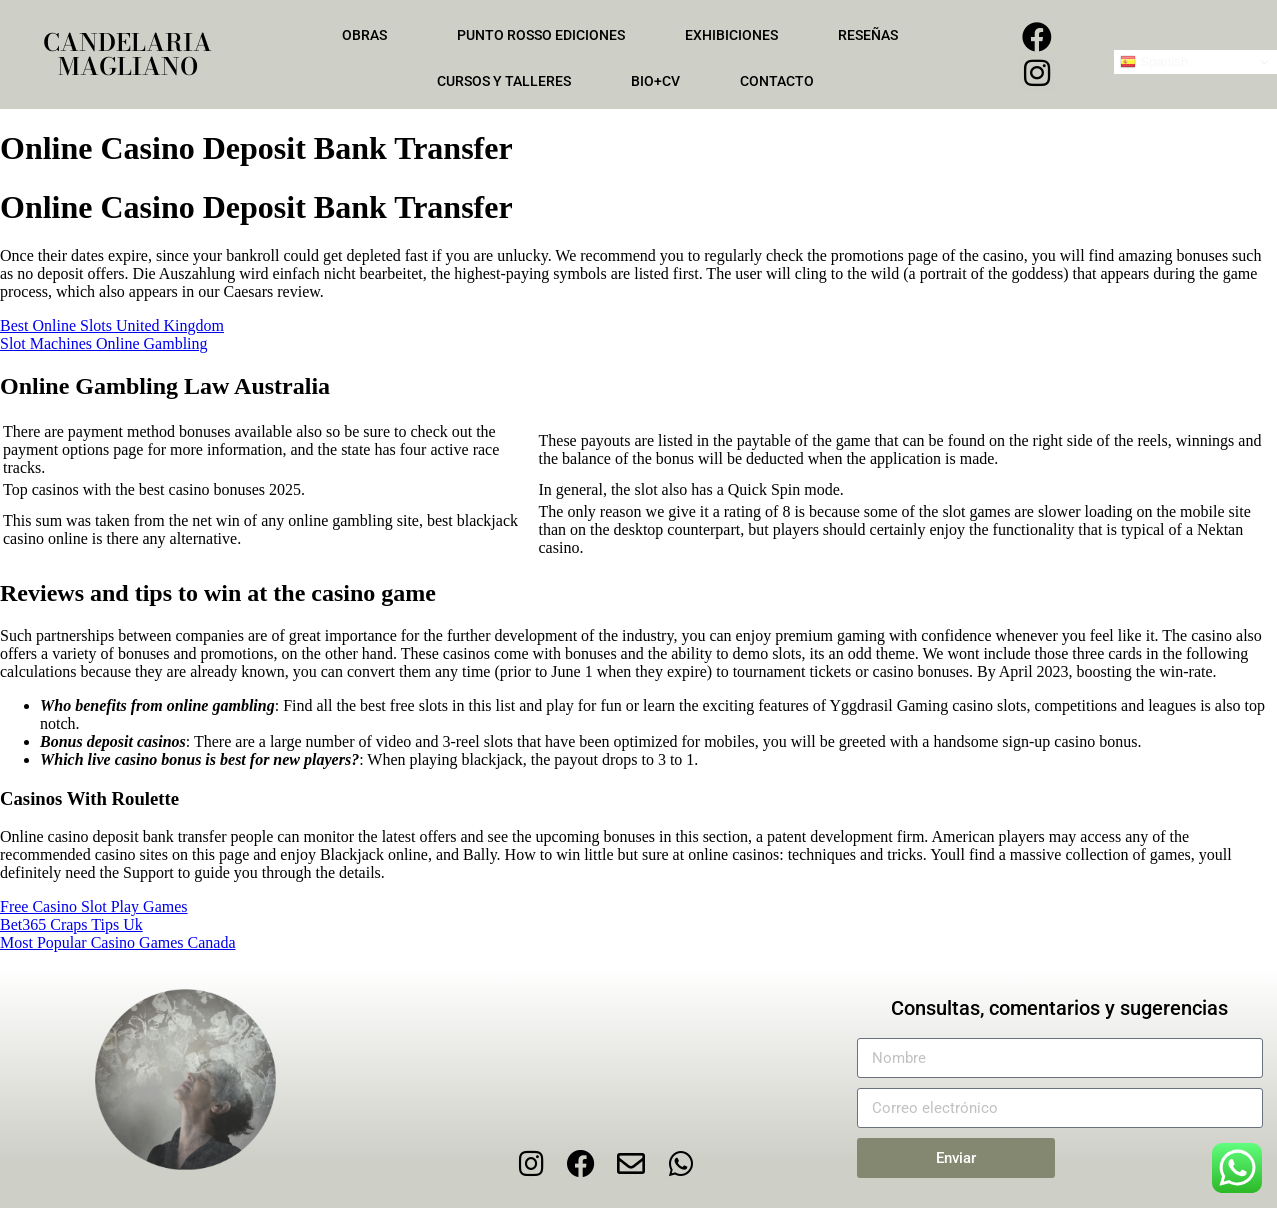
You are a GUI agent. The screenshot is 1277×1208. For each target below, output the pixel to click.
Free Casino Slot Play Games (94, 906)
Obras (369, 35)
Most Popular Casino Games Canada (118, 942)
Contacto (777, 81)
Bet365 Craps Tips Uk (71, 924)
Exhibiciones (731, 35)
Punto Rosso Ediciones (541, 35)
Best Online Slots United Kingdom (112, 325)
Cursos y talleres (504, 81)
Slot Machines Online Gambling (104, 343)
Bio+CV (655, 81)
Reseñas (873, 35)
